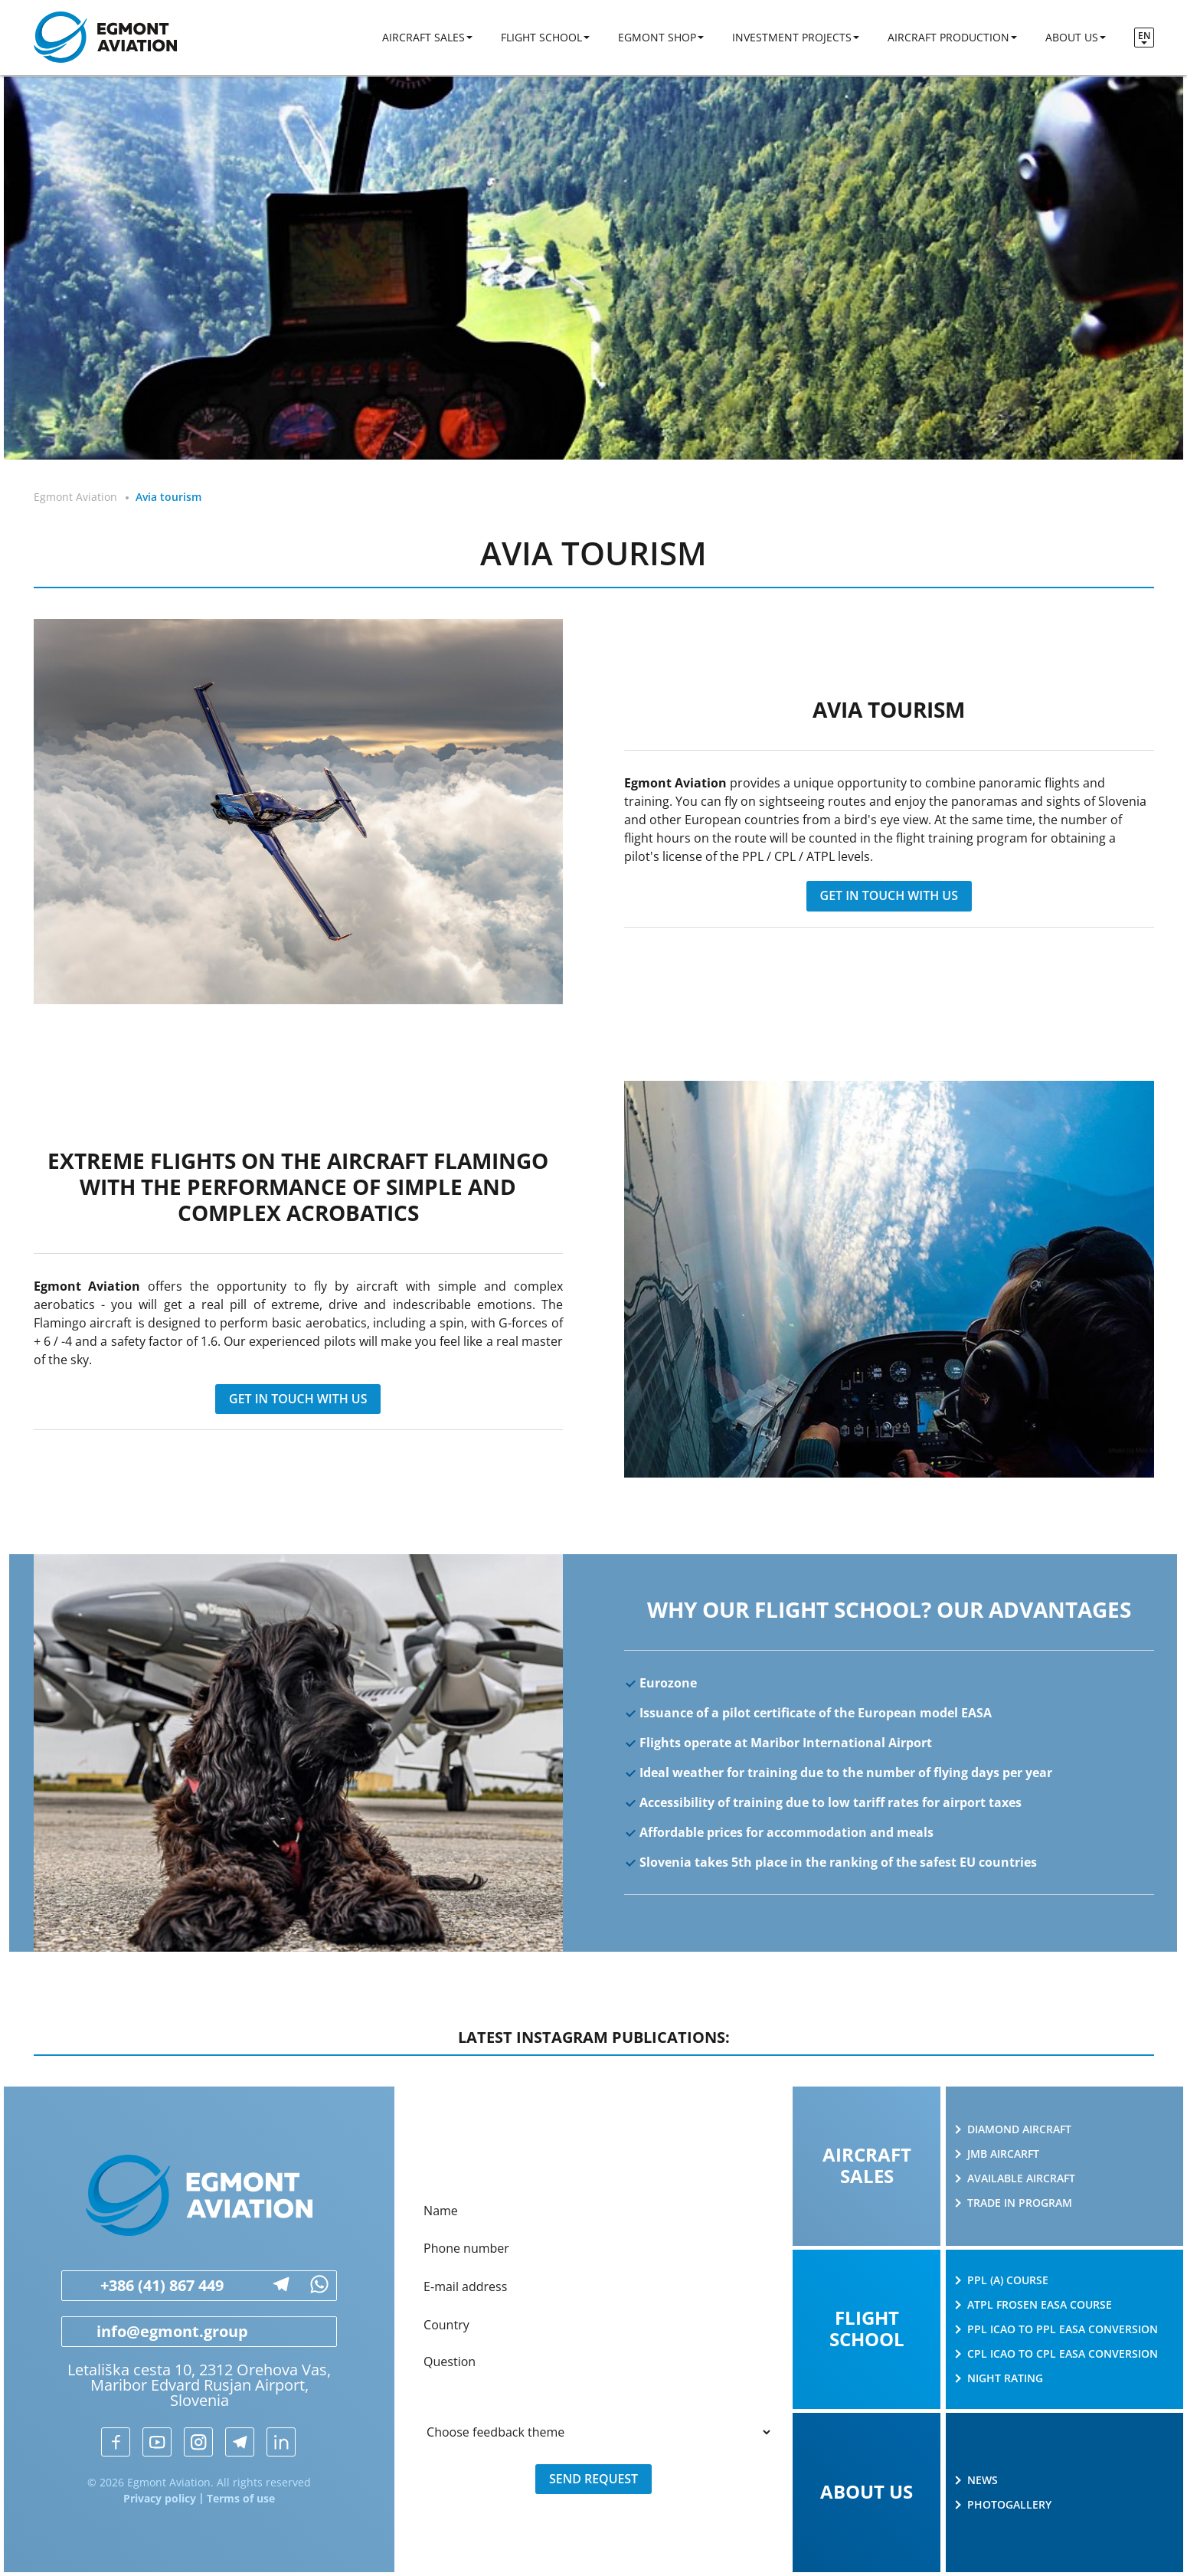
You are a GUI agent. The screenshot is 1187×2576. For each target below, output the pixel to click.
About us (1071, 38)
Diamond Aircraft (1019, 2129)
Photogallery (1009, 2504)
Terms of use (241, 2498)
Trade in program (1019, 2203)
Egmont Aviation (75, 496)
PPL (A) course (1007, 2280)
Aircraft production (948, 38)
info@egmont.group (155, 2331)
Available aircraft (1021, 2178)
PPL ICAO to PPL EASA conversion (1062, 2329)
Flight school (541, 38)
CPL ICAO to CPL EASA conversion (1062, 2354)
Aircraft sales (423, 38)
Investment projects (792, 38)
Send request (594, 2480)
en (1144, 36)
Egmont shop (657, 38)
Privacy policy (159, 2498)
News (982, 2480)
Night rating (1005, 2378)
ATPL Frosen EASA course (1039, 2304)
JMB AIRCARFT (1003, 2154)
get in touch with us (888, 896)
